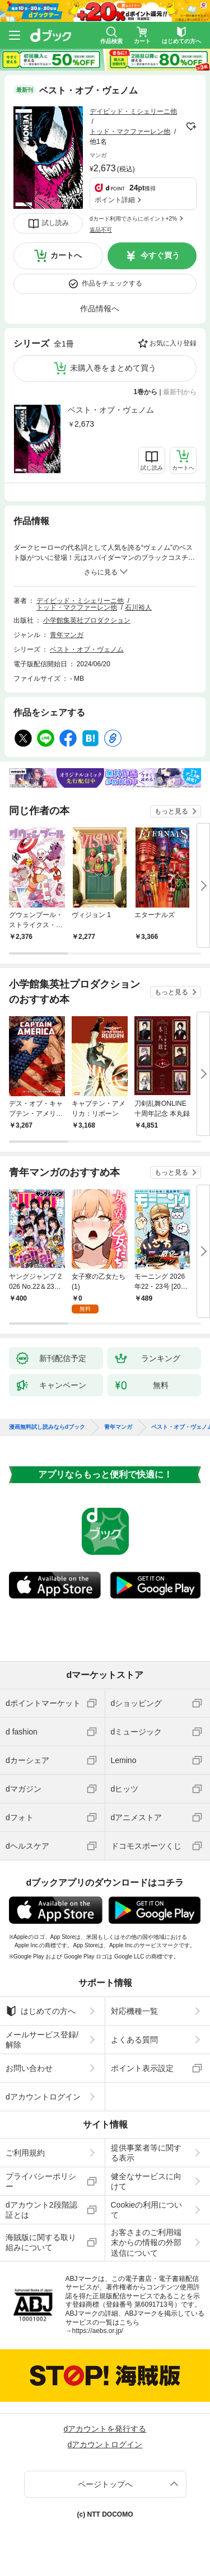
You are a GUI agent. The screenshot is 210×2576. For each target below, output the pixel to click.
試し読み (55, 223)
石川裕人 (138, 607)
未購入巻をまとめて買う (113, 367)
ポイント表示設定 (142, 2068)
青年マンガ (66, 635)
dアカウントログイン (43, 2096)
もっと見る (171, 811)
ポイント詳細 (115, 200)
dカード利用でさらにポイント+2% (133, 219)
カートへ (66, 255)
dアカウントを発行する (105, 2428)
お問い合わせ (29, 2068)
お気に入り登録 (173, 343)
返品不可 (101, 230)
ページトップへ (105, 2484)
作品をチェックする (112, 283)
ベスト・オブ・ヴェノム (111, 409)
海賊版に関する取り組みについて (41, 2242)
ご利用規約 (25, 2152)
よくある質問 (134, 2039)
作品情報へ (99, 308)
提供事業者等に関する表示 (146, 2152)
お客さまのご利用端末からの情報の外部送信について (146, 2242)
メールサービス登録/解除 (42, 2039)
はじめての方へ (41, 2011)
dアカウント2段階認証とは (41, 2209)
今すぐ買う (160, 255)
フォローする (191, 126)
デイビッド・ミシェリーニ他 (133, 111)
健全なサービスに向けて (146, 2181)
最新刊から (180, 392)
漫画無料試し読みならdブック (47, 1427)
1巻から (146, 392)
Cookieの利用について (147, 2209)
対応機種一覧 (134, 2011)
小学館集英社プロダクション (86, 620)
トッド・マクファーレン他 (130, 131)
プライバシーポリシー (41, 2181)
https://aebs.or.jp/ (97, 2331)
